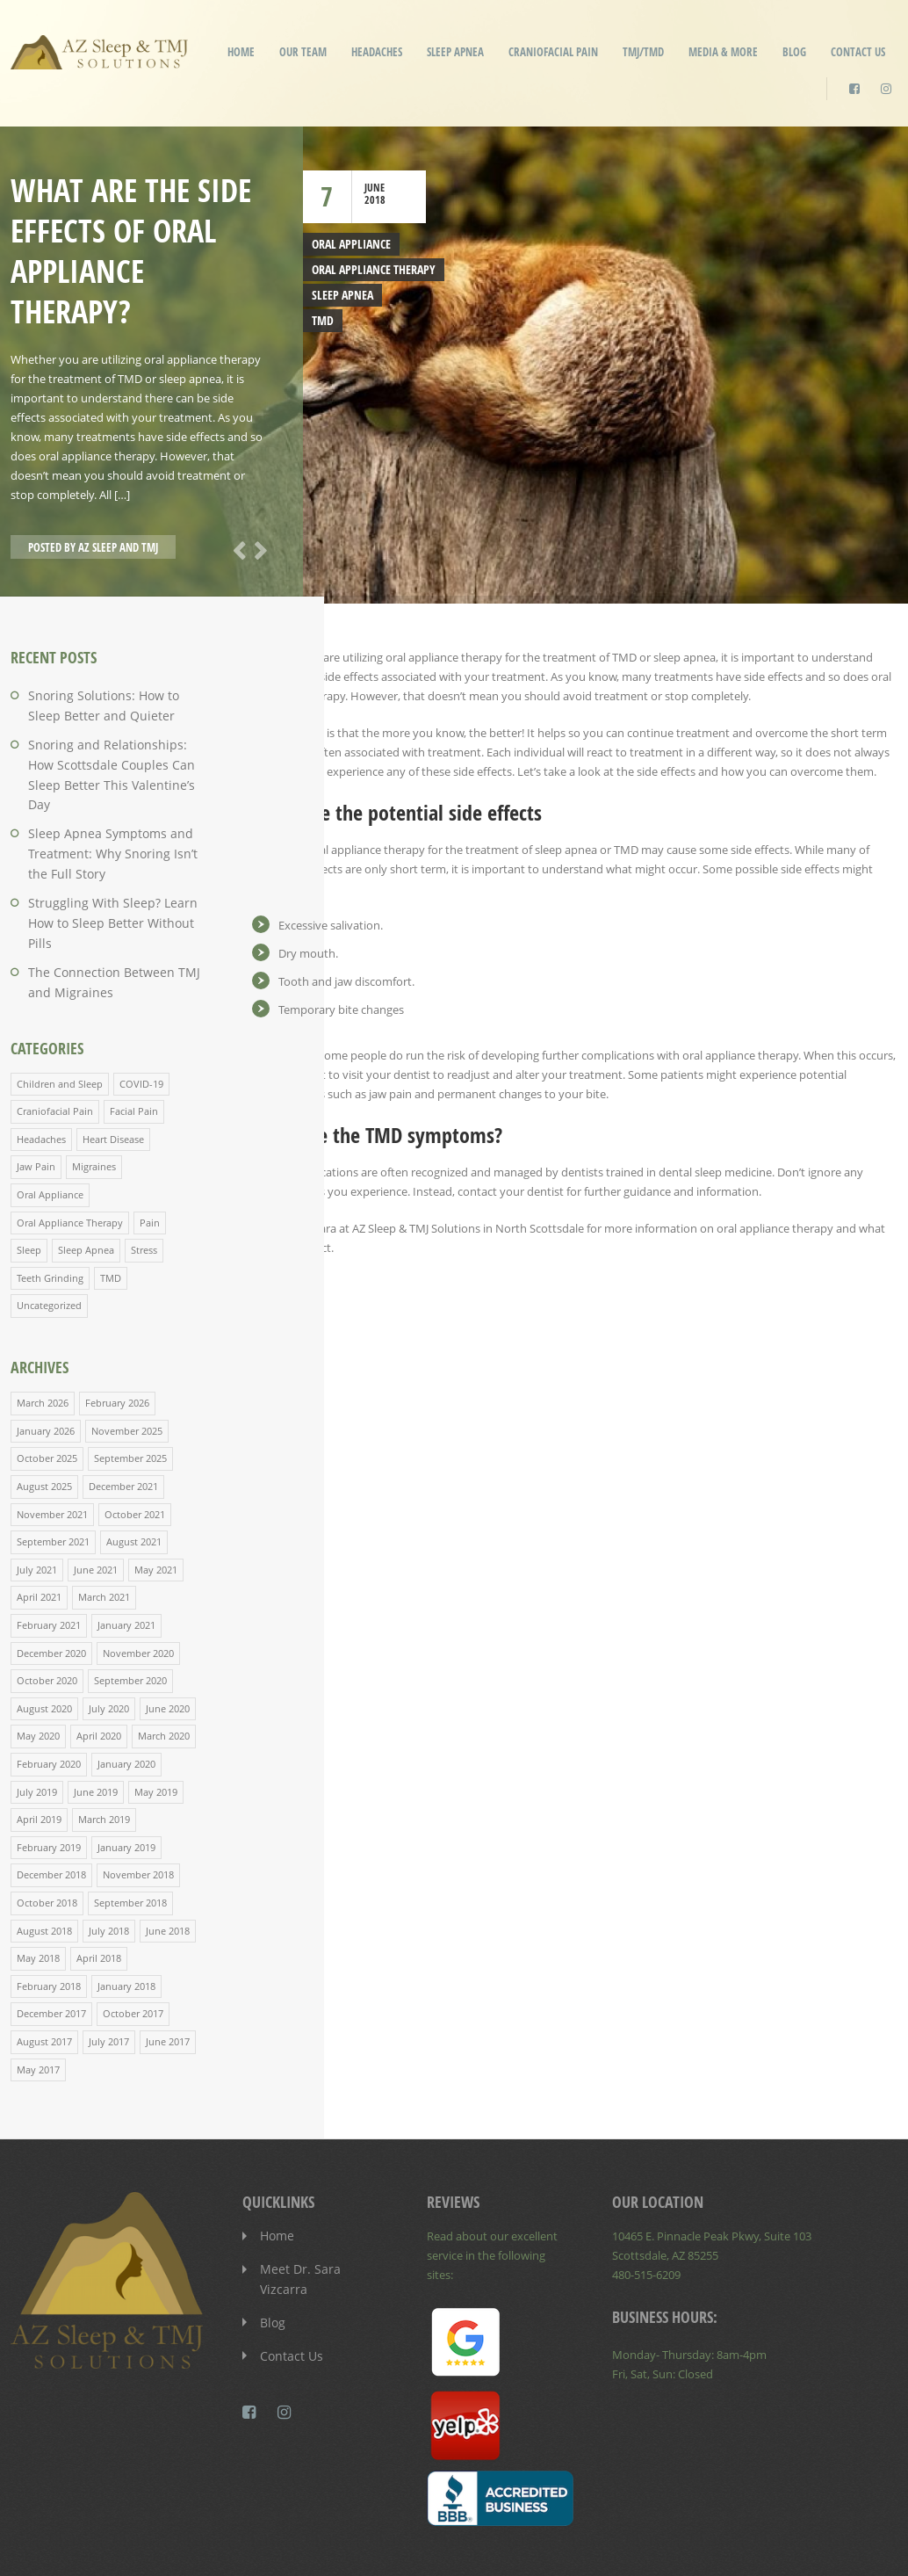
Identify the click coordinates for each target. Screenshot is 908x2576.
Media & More (723, 52)
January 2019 (126, 1783)
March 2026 (42, 1347)
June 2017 (168, 1973)
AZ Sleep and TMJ (118, 547)
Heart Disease (113, 1087)
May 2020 (38, 1674)
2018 (375, 199)
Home (241, 52)
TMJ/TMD (643, 52)
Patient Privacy (737, 2549)
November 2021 (52, 1456)
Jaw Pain (36, 1114)
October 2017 (133, 1946)
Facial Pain (134, 1060)
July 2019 (37, 1728)
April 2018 (98, 1892)
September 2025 (130, 1401)
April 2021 (39, 1538)
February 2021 (49, 1565)
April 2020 (98, 1674)
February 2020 (49, 1701)
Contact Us (858, 52)
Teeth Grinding (50, 1223)
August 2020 (44, 1646)
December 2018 (51, 1810)
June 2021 (96, 1510)
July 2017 (109, 1973)
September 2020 (130, 1619)
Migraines (94, 1114)
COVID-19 (141, 1032)
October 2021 (134, 1456)
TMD (322, 318)
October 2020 (47, 1619)
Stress (144, 1196)
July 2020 (109, 1646)
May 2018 (38, 1892)
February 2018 (49, 1919)
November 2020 (138, 1592)
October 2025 (47, 1401)
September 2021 (53, 1483)
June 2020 (168, 1646)
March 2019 (104, 1755)
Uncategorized (49, 1250)
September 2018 (130, 1837)
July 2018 (109, 1864)
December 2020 (51, 1592)
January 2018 (126, 1919)
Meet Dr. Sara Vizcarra (317, 2200)
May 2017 (38, 2001)
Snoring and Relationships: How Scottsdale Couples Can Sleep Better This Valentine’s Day (111, 761)
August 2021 (134, 1483)
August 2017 (44, 1973)
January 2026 (46, 1374)
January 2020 (126, 1701)
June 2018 (168, 1864)
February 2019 (49, 1783)
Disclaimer (651, 2549)
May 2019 (155, 1728)
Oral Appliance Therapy (370, 269)
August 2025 (44, 1429)
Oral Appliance (349, 244)
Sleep (29, 1196)
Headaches (376, 52)
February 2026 (117, 1347)
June (374, 187)
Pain (150, 1169)
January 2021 (126, 1565)
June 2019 (96, 1728)
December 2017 (51, 1946)
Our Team (303, 52)
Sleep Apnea (455, 52)
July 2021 (37, 1510)
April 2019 (39, 1755)
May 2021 (155, 1510)
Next (257, 549)
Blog (794, 52)
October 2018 (47, 1837)
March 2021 (104, 1538)
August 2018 (44, 1864)
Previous (236, 549)
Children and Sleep (60, 1032)
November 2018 (138, 1810)
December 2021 (123, 1429)
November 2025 (126, 1374)
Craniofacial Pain (553, 52)
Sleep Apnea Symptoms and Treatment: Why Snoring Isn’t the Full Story (113, 828)
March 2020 (164, 1674)
